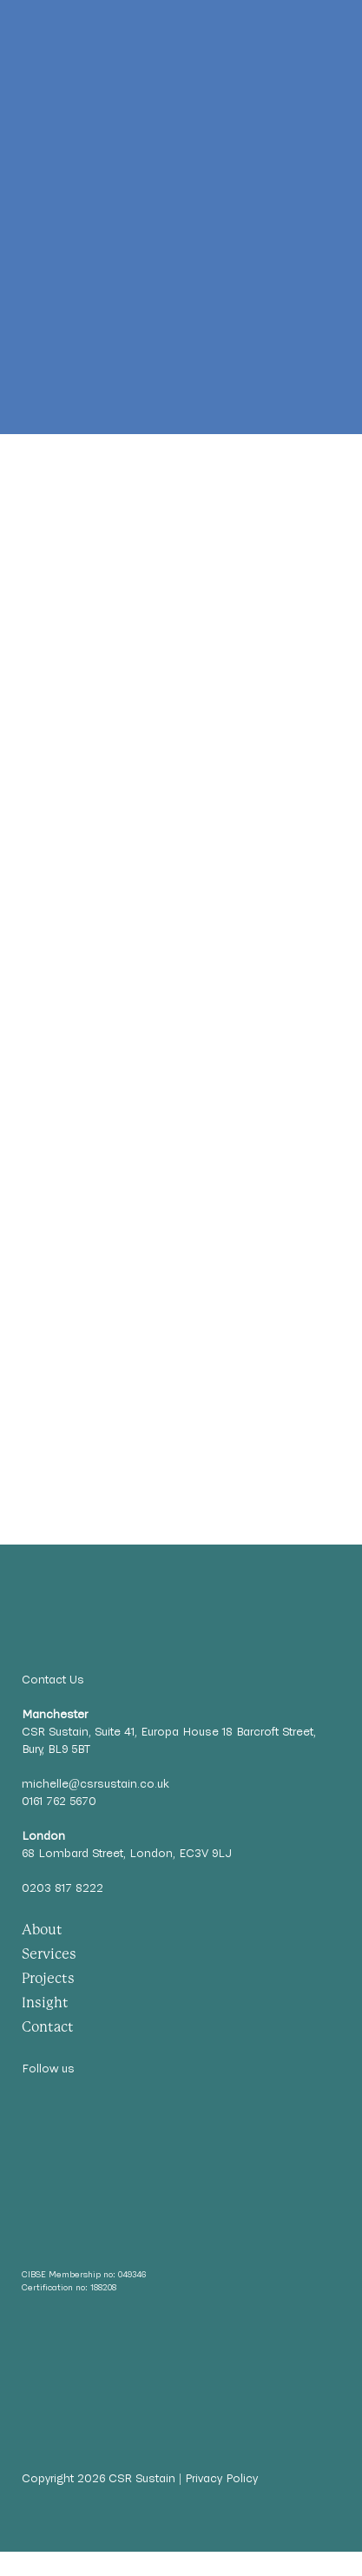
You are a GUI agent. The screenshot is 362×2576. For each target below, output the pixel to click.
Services (49, 1954)
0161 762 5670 (59, 1801)
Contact (48, 2027)
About (42, 1929)
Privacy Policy (221, 2479)
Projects (48, 1978)
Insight (45, 2002)
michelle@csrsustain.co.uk (95, 1784)
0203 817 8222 (62, 1888)
